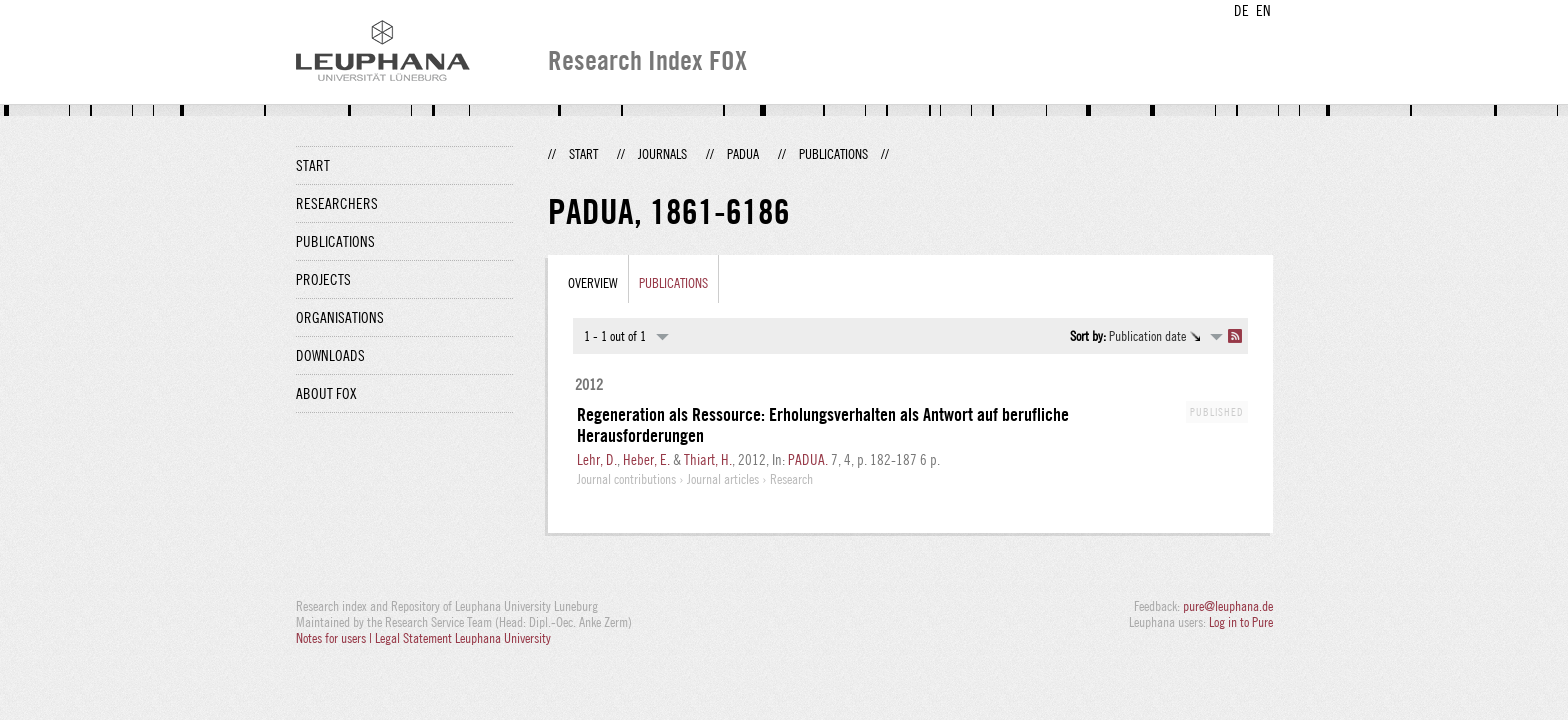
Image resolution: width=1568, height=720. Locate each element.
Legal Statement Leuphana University (463, 638)
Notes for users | (335, 638)
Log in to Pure (1241, 622)
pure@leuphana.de (1228, 606)
